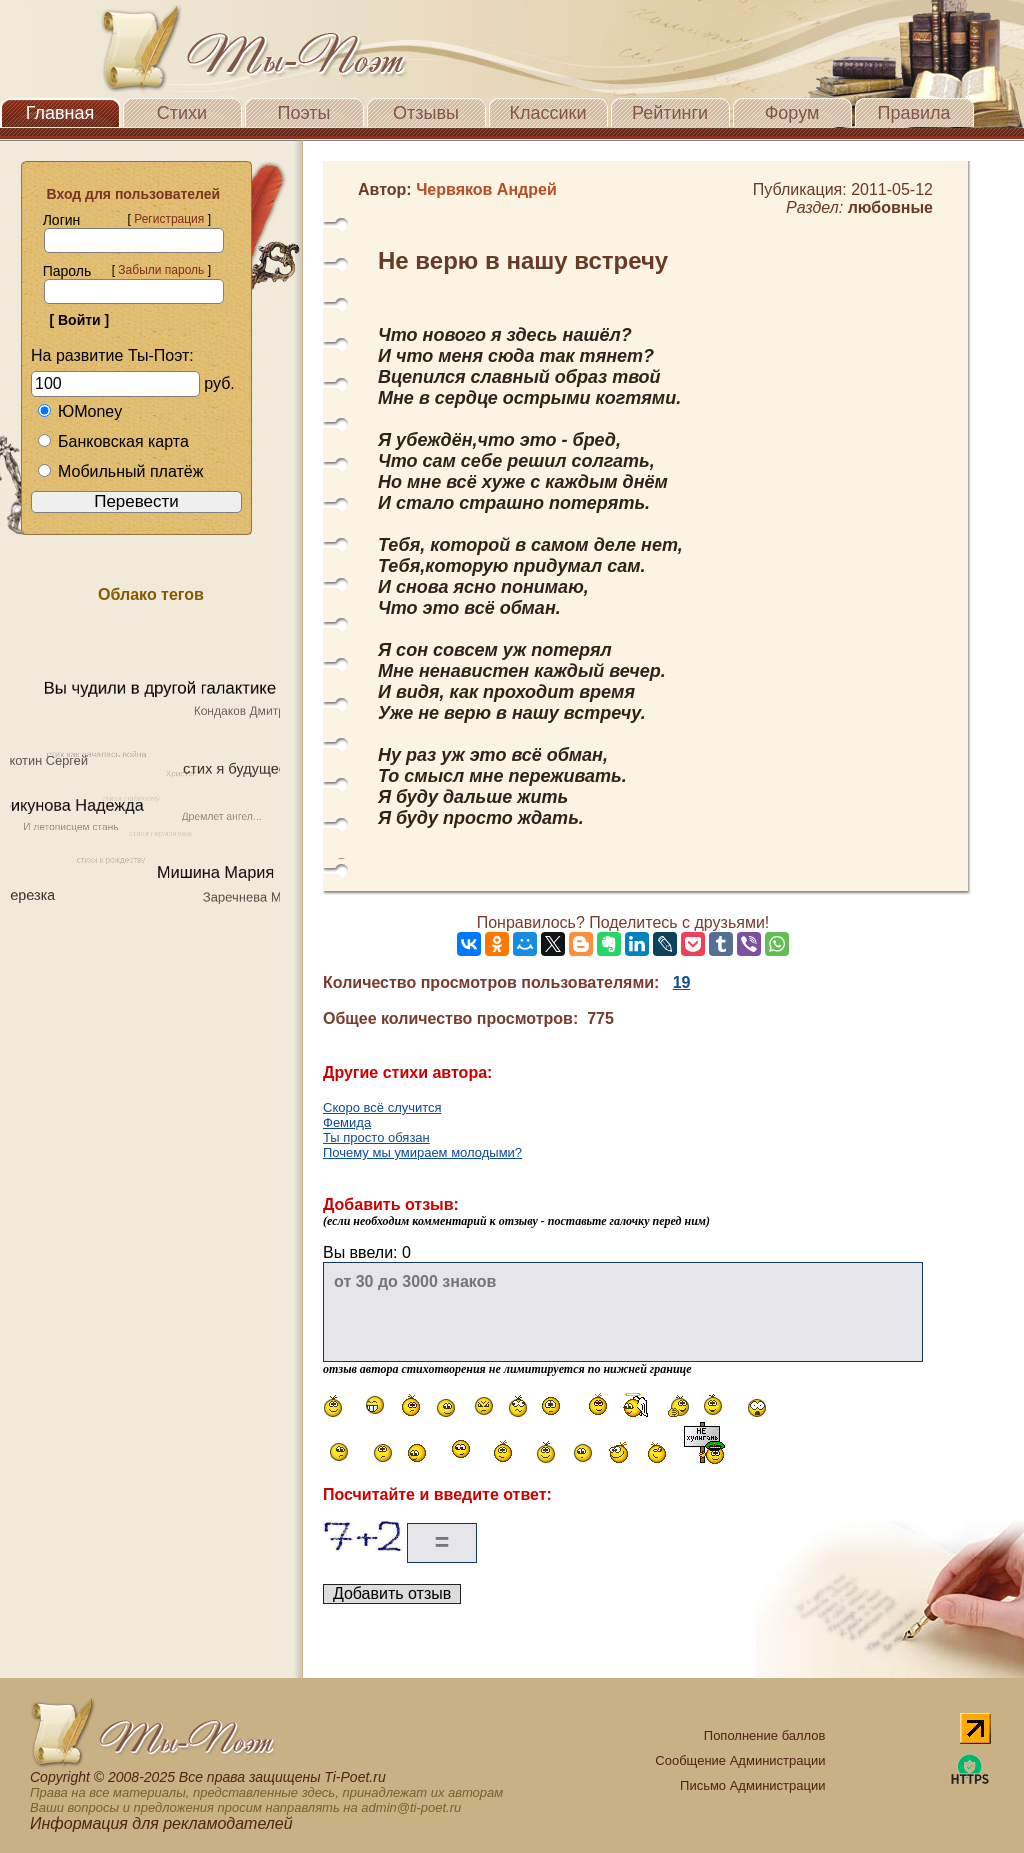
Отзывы (426, 113)
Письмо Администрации (752, 1785)
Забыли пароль (161, 270)
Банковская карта (113, 441)
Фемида (347, 1122)
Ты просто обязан (376, 1137)
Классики (548, 113)
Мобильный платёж (120, 471)
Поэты (304, 113)
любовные (890, 207)
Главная (60, 113)
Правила (913, 113)
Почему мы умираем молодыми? (422, 1152)
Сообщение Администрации (740, 1760)
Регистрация (169, 219)
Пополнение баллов (765, 1735)
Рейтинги (670, 113)
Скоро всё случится (382, 1107)
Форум (792, 113)
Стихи (182, 113)
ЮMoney (79, 411)
